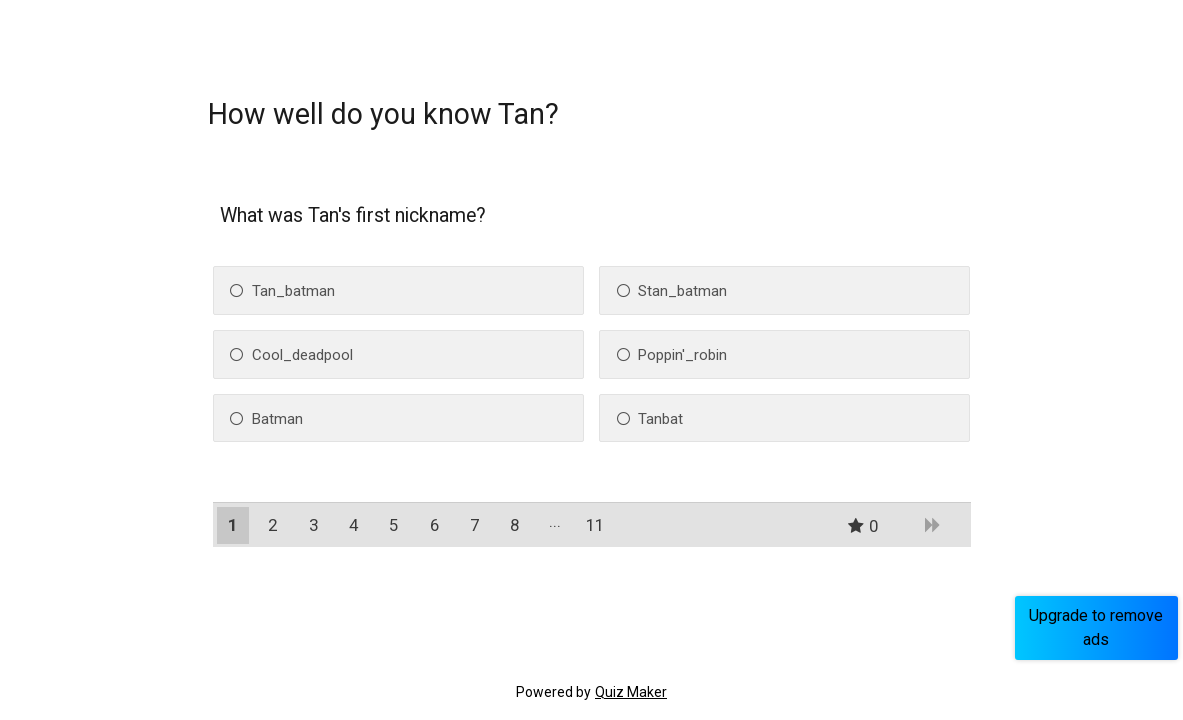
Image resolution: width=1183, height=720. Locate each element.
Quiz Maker (631, 692)
